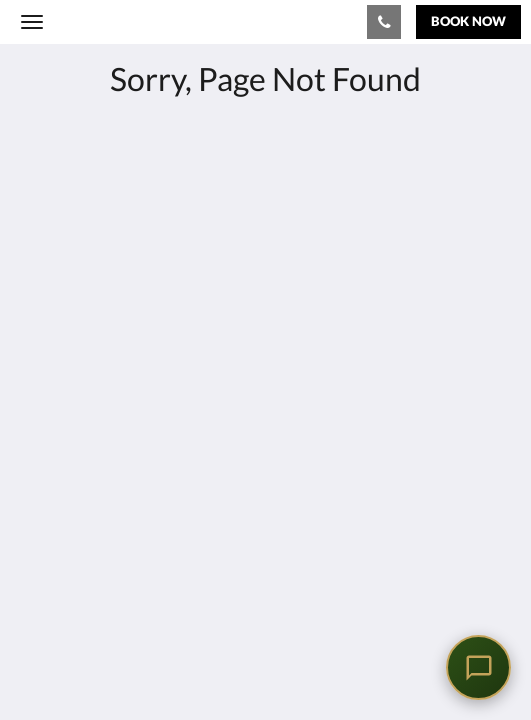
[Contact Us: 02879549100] (384, 22)
